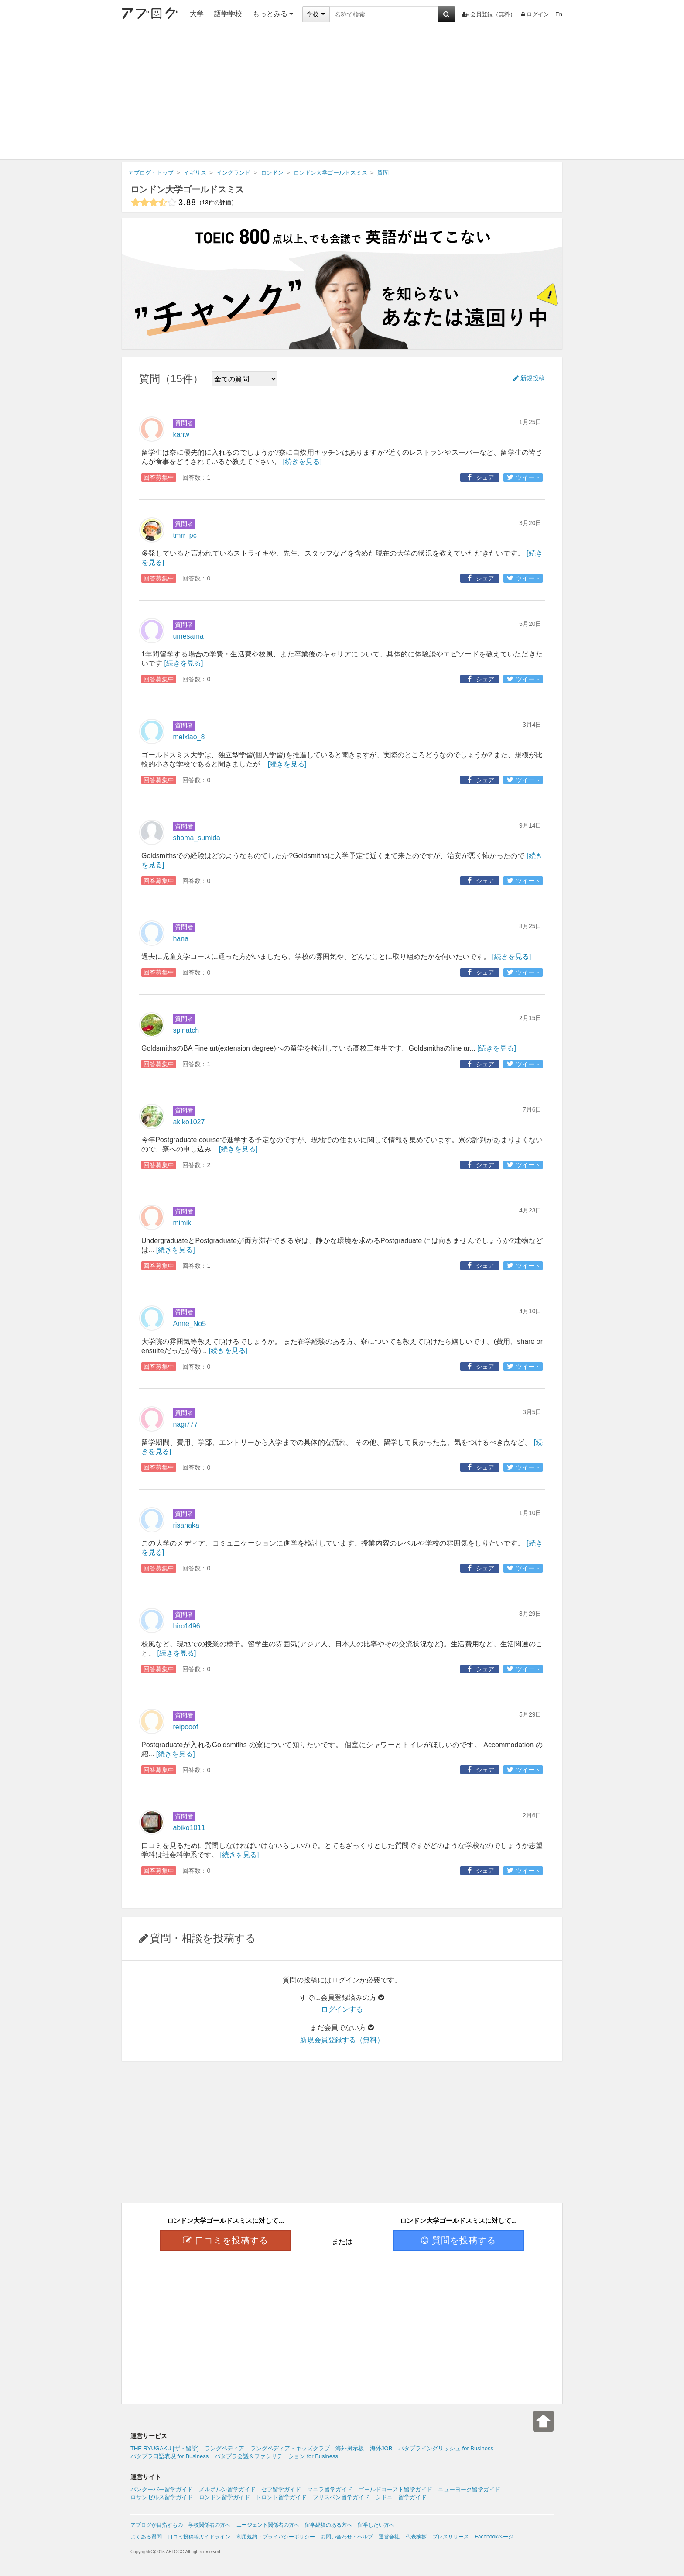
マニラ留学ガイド (329, 2489)
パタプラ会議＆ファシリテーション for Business (276, 2456)
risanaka (186, 1525)
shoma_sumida (196, 837)
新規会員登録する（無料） (342, 2040)
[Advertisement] (342, 94)
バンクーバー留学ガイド (161, 2489)
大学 (197, 13)
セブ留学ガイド (281, 2489)
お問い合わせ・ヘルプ (347, 2537)
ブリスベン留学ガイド (341, 2497)
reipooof (185, 1727)
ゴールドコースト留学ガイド (395, 2489)
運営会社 (389, 2537)
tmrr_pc (184, 535)
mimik (182, 1222)
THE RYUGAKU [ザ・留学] (164, 2448)
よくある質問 (146, 2537)
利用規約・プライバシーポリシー (275, 2537)
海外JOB (381, 2448)
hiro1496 (186, 1626)
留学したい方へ (376, 2525)
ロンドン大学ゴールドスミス (187, 189)
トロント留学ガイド (281, 2497)
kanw (181, 434)
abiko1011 (189, 1827)
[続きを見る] (302, 461)
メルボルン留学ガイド (227, 2489)
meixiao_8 (189, 737)
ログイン (535, 14)
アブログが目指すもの (156, 2525)
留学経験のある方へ (328, 2525)
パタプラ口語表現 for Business (169, 2456)
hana (180, 938)
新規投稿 (529, 377)
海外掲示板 (349, 2448)
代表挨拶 (416, 2537)
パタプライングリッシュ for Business (445, 2448)
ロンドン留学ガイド (224, 2497)
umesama (188, 636)
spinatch (186, 1030)
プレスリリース (450, 2537)
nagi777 (185, 1424)
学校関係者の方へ (209, 2525)
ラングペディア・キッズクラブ (290, 2448)
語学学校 (228, 13)
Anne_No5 (189, 1323)
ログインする (342, 2009)
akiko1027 (189, 1122)
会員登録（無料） (489, 14)
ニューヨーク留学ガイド (469, 2489)
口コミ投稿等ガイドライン (199, 2537)
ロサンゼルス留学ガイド (161, 2497)
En (558, 14)
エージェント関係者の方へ (267, 2525)
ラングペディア (224, 2448)
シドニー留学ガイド (401, 2497)
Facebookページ (494, 2537)
